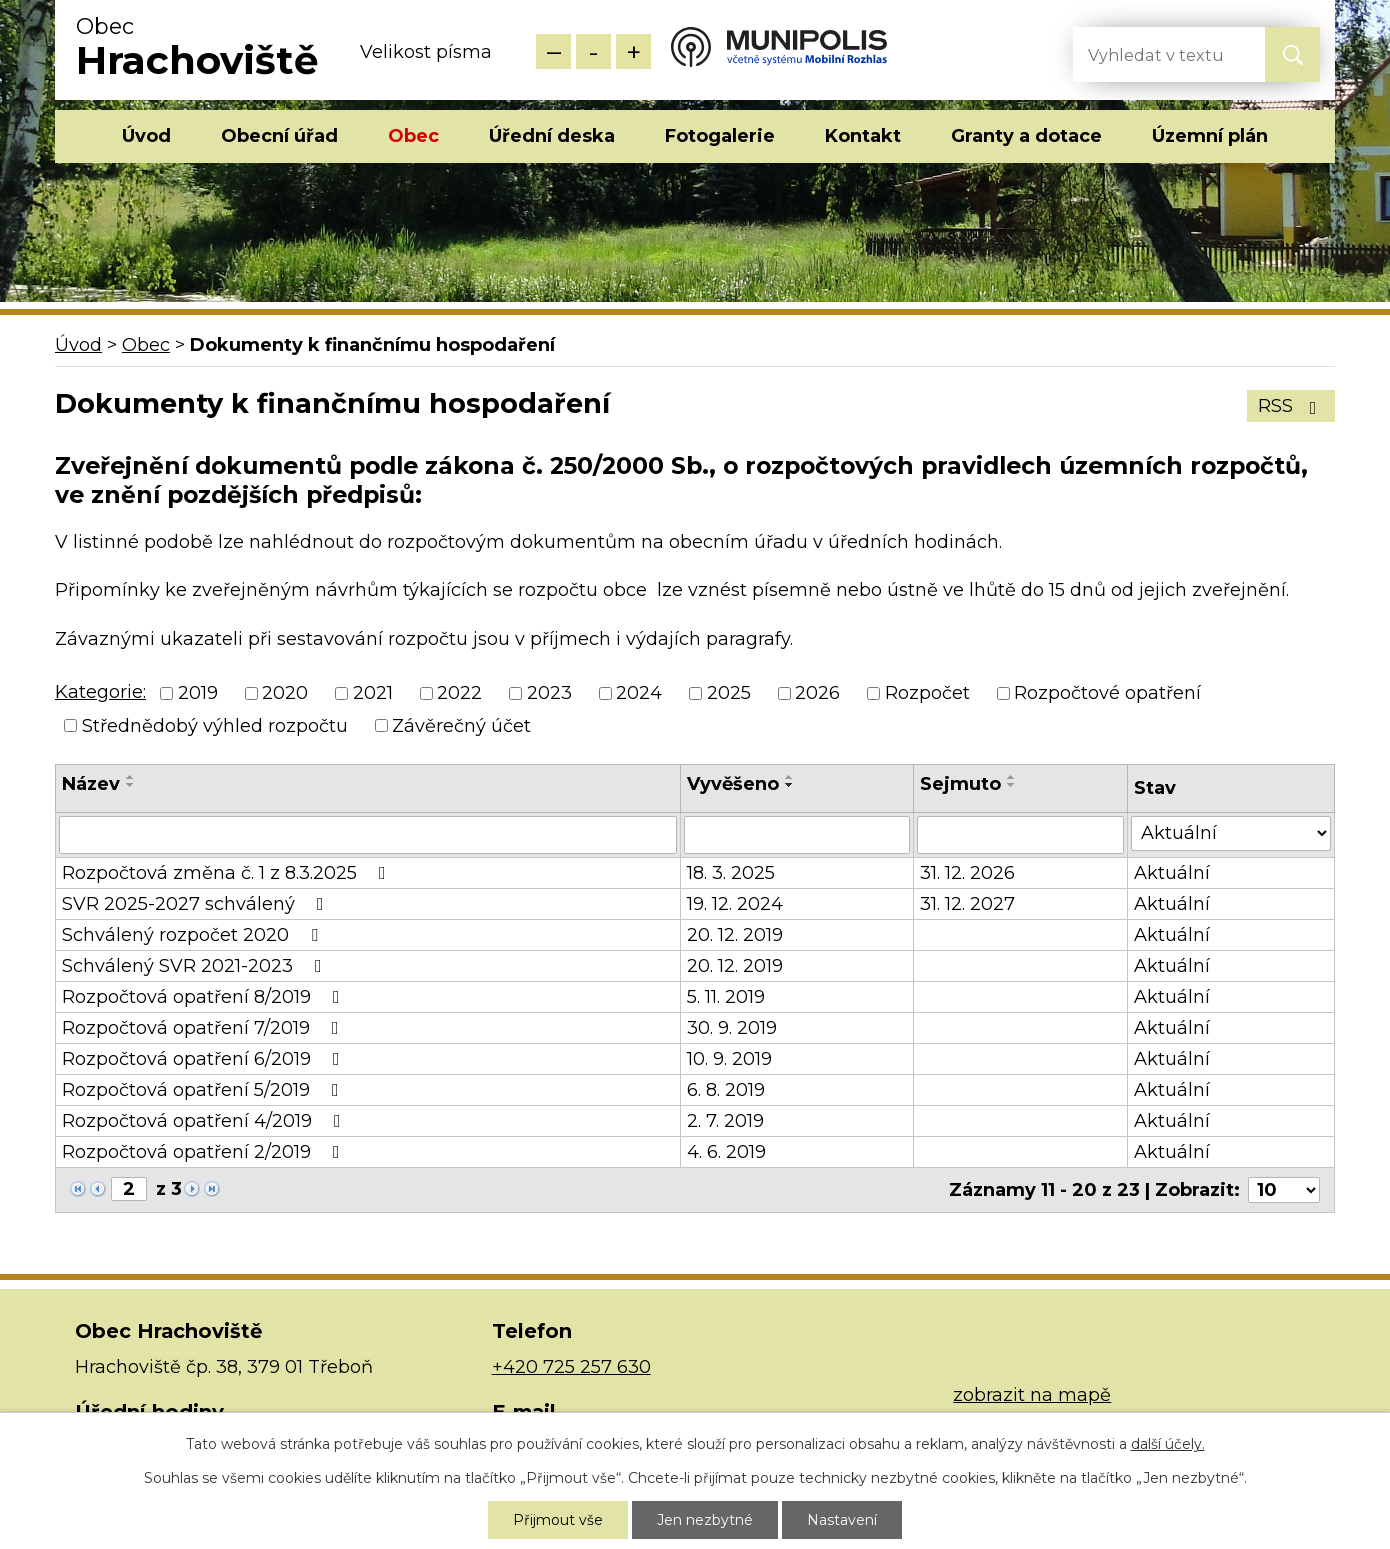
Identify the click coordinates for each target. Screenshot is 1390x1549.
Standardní (593, 51)
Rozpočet (927, 694)
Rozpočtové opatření (1107, 694)
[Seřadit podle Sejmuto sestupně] (1012, 785)
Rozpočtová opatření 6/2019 (205, 1059)
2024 (639, 694)
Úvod (146, 136)
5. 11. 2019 (726, 997)
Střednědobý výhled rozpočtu (215, 726)
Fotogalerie (720, 136)
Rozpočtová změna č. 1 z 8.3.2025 (228, 873)
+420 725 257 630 (571, 1367)
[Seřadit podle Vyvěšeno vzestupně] (790, 777)
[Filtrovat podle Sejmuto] (1020, 835)
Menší (553, 51)
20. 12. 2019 (735, 935)
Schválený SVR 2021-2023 (196, 966)
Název (91, 784)
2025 (729, 694)
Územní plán (1210, 136)
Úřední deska (552, 136)
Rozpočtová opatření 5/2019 (204, 1090)
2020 (285, 694)
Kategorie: (100, 692)
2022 (459, 694)
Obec (413, 136)
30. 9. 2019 (732, 1028)
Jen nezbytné (705, 1520)
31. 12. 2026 (967, 873)
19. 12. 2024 (735, 904)
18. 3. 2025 (731, 873)
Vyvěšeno (733, 784)
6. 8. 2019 (726, 1090)
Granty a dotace (1026, 136)
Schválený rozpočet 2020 (194, 935)
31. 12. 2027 (967, 904)
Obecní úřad (279, 136)
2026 (817, 694)
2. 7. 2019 (725, 1121)
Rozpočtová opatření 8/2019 (205, 997)
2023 (549, 694)
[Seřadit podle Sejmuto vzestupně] (1012, 777)
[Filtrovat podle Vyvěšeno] (797, 835)
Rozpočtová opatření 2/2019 (205, 1152)
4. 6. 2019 (726, 1152)
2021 (373, 694)
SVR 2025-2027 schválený (197, 904)
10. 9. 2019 (729, 1059)
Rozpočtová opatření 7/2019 (204, 1028)
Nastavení (842, 1520)
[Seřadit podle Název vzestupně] (131, 777)
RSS (1291, 406)
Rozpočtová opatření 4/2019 (205, 1121)
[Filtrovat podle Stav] (1231, 833)
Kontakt (863, 136)
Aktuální (1172, 873)
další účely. (1168, 1444)
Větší (633, 51)
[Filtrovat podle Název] (368, 835)
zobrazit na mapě (1032, 1395)
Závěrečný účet (461, 726)
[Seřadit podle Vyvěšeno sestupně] (790, 785)
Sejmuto (960, 784)
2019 (198, 694)
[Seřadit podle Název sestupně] (131, 785)
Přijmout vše (558, 1520)
